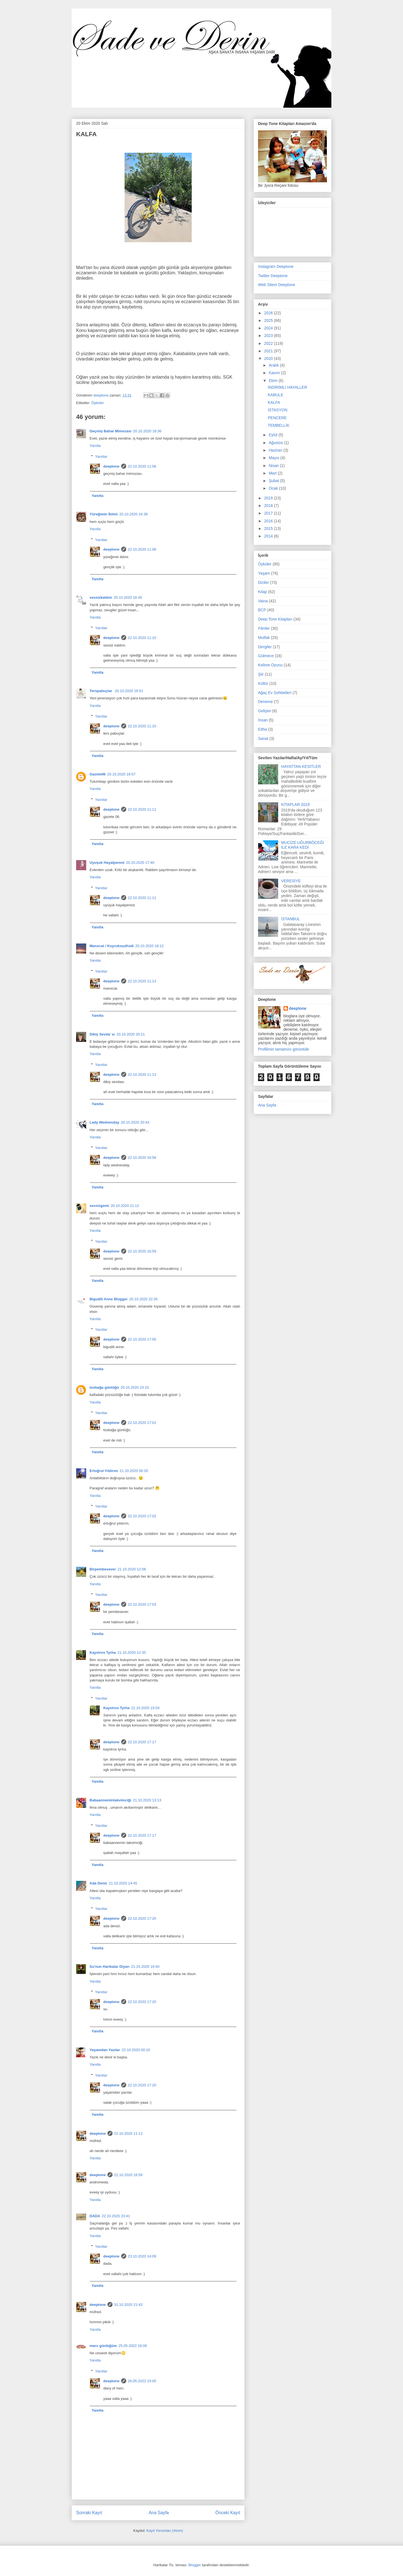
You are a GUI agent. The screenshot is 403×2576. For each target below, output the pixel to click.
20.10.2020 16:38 (133, 514)
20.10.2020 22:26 (143, 1299)
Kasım (275, 373)
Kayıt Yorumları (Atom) (164, 2530)
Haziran (276, 450)
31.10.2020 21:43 (128, 2305)
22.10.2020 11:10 (142, 638)
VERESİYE (291, 881)
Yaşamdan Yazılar (105, 2050)
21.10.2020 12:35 (132, 1652)
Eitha (262, 729)
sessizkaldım (101, 597)
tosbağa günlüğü (104, 1387)
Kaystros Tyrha (103, 1652)
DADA (95, 2216)
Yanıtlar (101, 456)
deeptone (111, 466)
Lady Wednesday (104, 1122)
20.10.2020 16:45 (128, 597)
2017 (269, 513)
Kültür (263, 683)
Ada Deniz (98, 1883)
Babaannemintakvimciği (110, 1800)
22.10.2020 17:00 (142, 1339)
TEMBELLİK (278, 425)
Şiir (261, 674)
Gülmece (266, 656)
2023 (269, 335)
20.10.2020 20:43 (135, 1122)
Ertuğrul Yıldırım (104, 1471)
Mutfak (264, 637)
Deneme (265, 701)
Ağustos (276, 442)
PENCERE (277, 418)
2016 (269, 521)
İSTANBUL (290, 919)
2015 (269, 528)
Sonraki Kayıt (89, 2512)
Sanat (263, 738)
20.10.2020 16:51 (129, 691)
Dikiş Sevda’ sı (102, 1034)
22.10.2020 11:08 (142, 466)
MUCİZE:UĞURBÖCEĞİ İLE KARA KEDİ (302, 845)
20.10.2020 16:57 (121, 774)
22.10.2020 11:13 (142, 981)
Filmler (264, 628)
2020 (269, 358)
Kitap (262, 591)
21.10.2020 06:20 (134, 1471)
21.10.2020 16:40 (145, 1966)
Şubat (274, 480)
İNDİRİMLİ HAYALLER (287, 387)
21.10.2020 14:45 (123, 1883)
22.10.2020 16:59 (142, 1251)
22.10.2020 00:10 (136, 2050)
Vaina (263, 601)
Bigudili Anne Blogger (109, 1299)
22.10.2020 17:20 (142, 1918)
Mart (273, 473)
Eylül (273, 435)
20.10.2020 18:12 (149, 946)
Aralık (274, 365)
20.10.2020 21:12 (125, 1206)
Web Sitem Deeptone (276, 284)
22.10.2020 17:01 (142, 1423)
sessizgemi (99, 1206)
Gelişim (264, 711)
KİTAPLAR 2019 (295, 804)
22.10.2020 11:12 (142, 898)
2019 (269, 498)
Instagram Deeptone (276, 266)
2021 (269, 351)
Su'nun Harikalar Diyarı (110, 1966)
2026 (269, 313)
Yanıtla (95, 446)
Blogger (194, 2565)
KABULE (275, 395)
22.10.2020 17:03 (142, 1604)
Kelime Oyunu (270, 665)
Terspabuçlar (101, 691)
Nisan (274, 465)
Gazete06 (98, 774)
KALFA (274, 402)
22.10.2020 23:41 (116, 2216)
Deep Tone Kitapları (275, 619)
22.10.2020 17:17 (142, 1742)
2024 (269, 328)
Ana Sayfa (159, 2512)
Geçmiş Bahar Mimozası (111, 431)
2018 (269, 505)
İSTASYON (277, 410)
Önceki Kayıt (227, 2512)
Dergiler (265, 647)
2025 (269, 320)
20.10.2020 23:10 (135, 1387)
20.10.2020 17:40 (140, 862)
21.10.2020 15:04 (145, 1708)
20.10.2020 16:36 (147, 431)
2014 (269, 536)
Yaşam (264, 573)
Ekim (273, 380)
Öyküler (97, 403)
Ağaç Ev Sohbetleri (274, 692)
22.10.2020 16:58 (142, 1157)
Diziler (263, 582)
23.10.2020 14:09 (142, 2256)
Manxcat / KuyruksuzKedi (112, 946)
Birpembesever (103, 1569)
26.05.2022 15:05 (142, 2381)
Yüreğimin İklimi (104, 514)
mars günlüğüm (103, 2346)
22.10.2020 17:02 (142, 1516)
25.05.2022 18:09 (133, 2346)
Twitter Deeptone (273, 275)
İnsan (263, 720)
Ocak (274, 488)
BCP (262, 610)
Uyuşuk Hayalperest (107, 862)
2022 (269, 343)
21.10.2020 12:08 (132, 1569)
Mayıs (274, 458)
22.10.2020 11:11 (142, 809)
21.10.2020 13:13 (147, 1800)
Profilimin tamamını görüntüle (283, 1049)
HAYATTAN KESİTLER (301, 766)
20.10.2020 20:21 (130, 1034)
